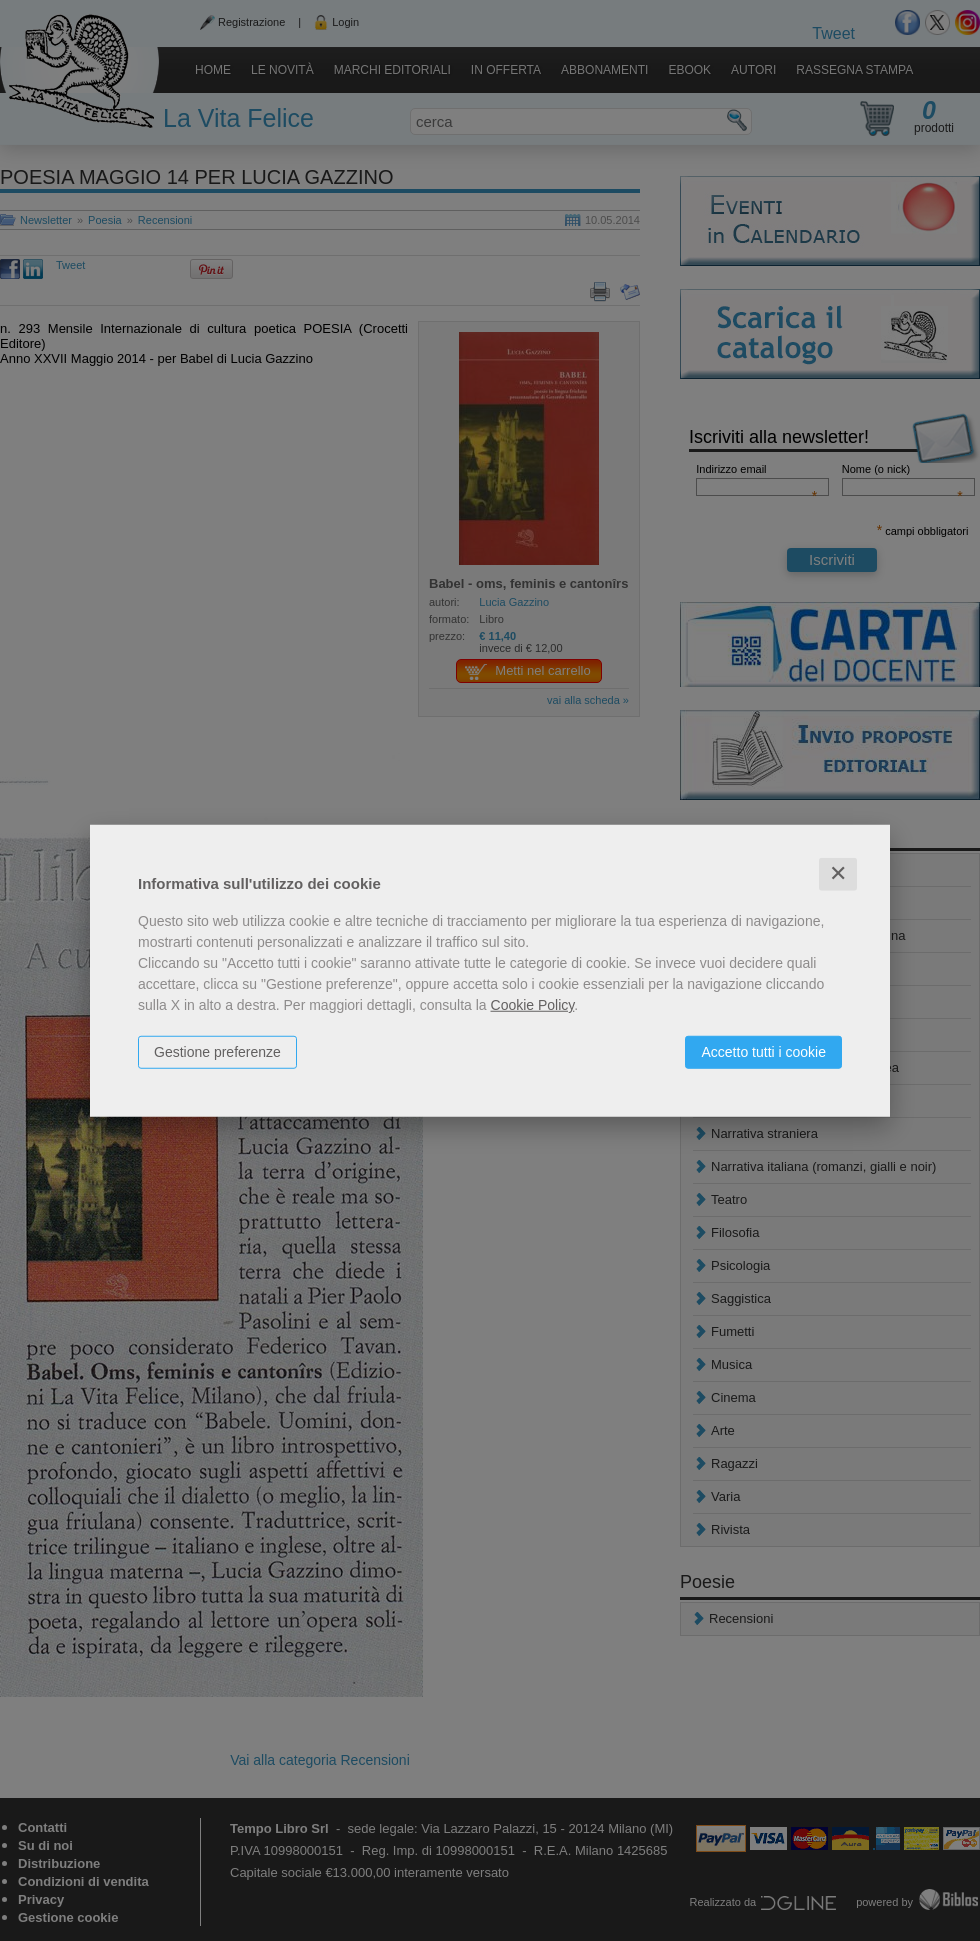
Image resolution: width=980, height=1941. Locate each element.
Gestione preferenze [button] (217, 1052)
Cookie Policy (533, 1005)
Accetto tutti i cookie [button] (763, 1052)
